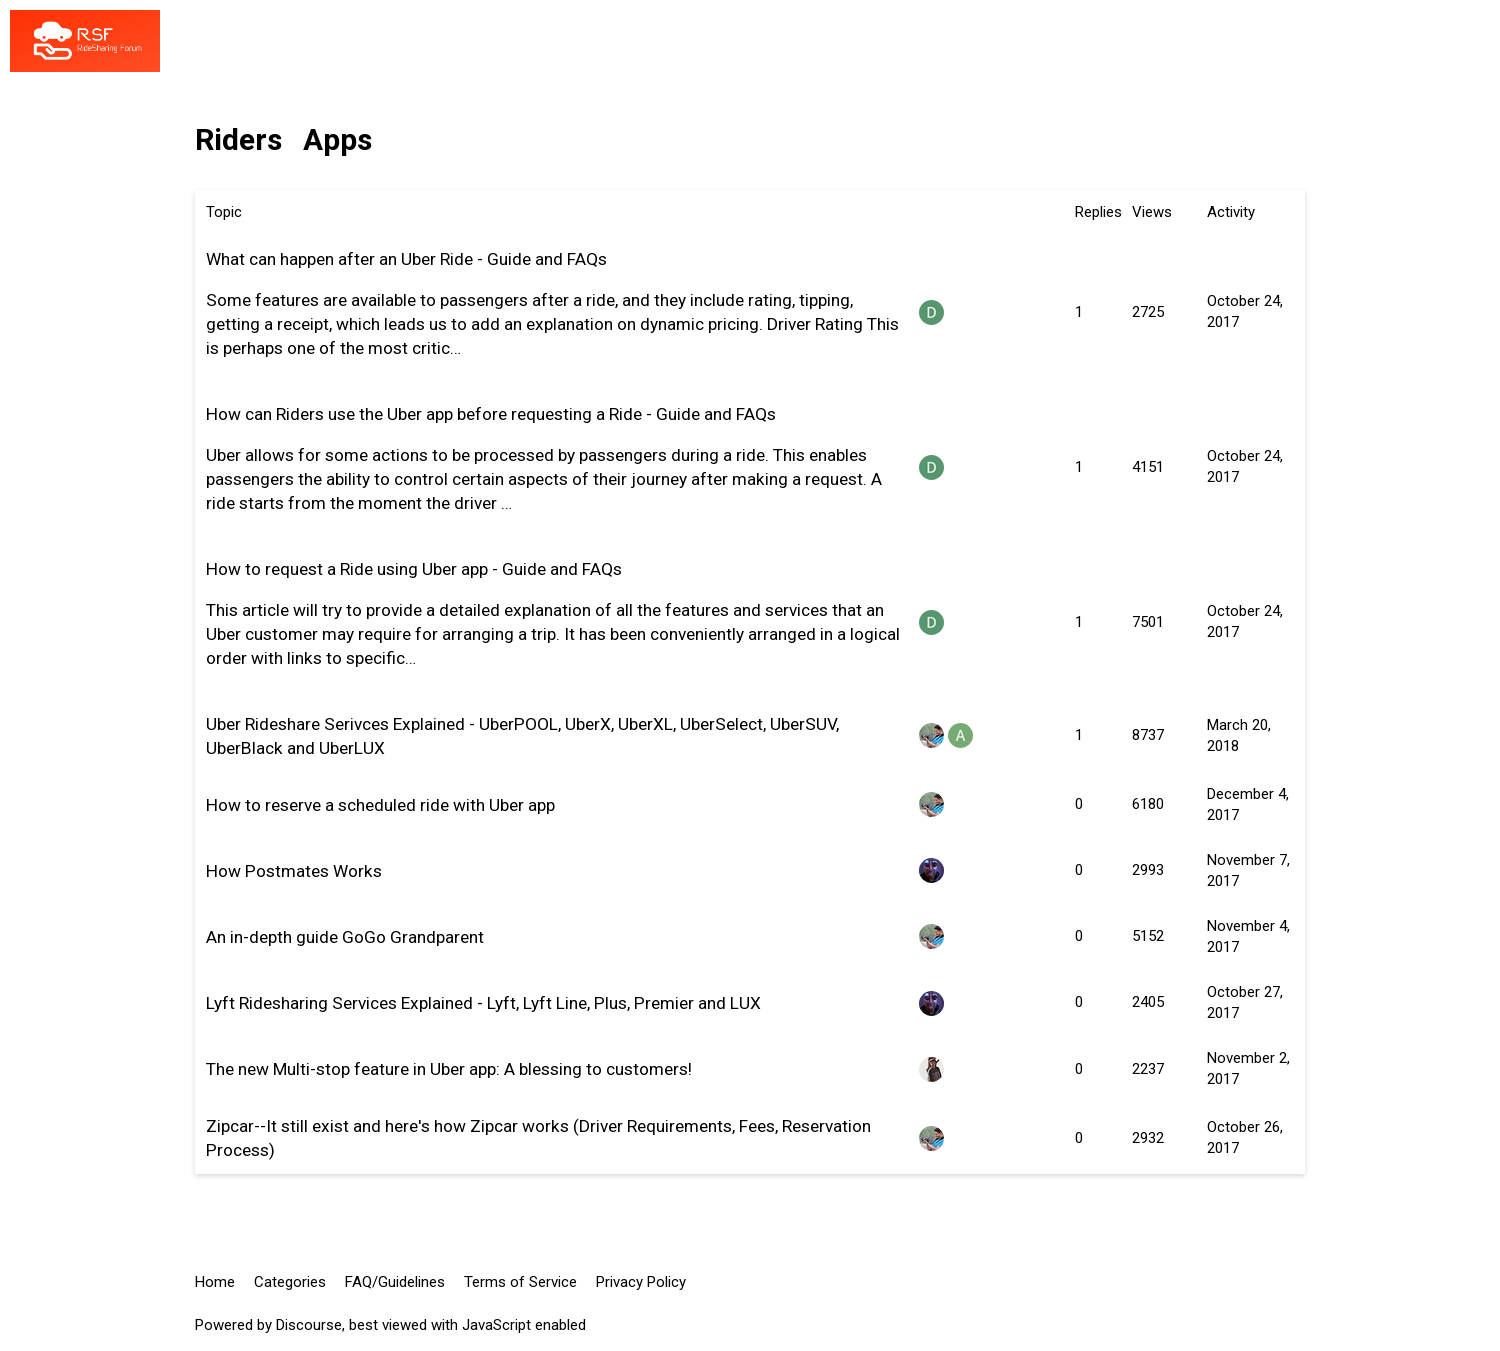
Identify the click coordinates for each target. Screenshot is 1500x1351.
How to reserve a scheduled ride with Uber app (380, 805)
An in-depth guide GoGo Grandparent (345, 937)
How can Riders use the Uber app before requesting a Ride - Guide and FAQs (491, 414)
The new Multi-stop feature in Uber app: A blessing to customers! (449, 1069)
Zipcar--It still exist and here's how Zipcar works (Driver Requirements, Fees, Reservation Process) (538, 1138)
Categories (290, 1282)
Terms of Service (520, 1282)
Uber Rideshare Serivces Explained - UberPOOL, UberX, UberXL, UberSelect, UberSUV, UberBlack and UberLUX (522, 736)
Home (215, 1282)
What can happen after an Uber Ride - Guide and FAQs (406, 259)
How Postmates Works (294, 871)
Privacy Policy (641, 1282)
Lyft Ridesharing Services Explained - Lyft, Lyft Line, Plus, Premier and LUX (483, 1003)
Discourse (309, 1325)
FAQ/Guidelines (395, 1282)
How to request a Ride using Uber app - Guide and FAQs (414, 569)
